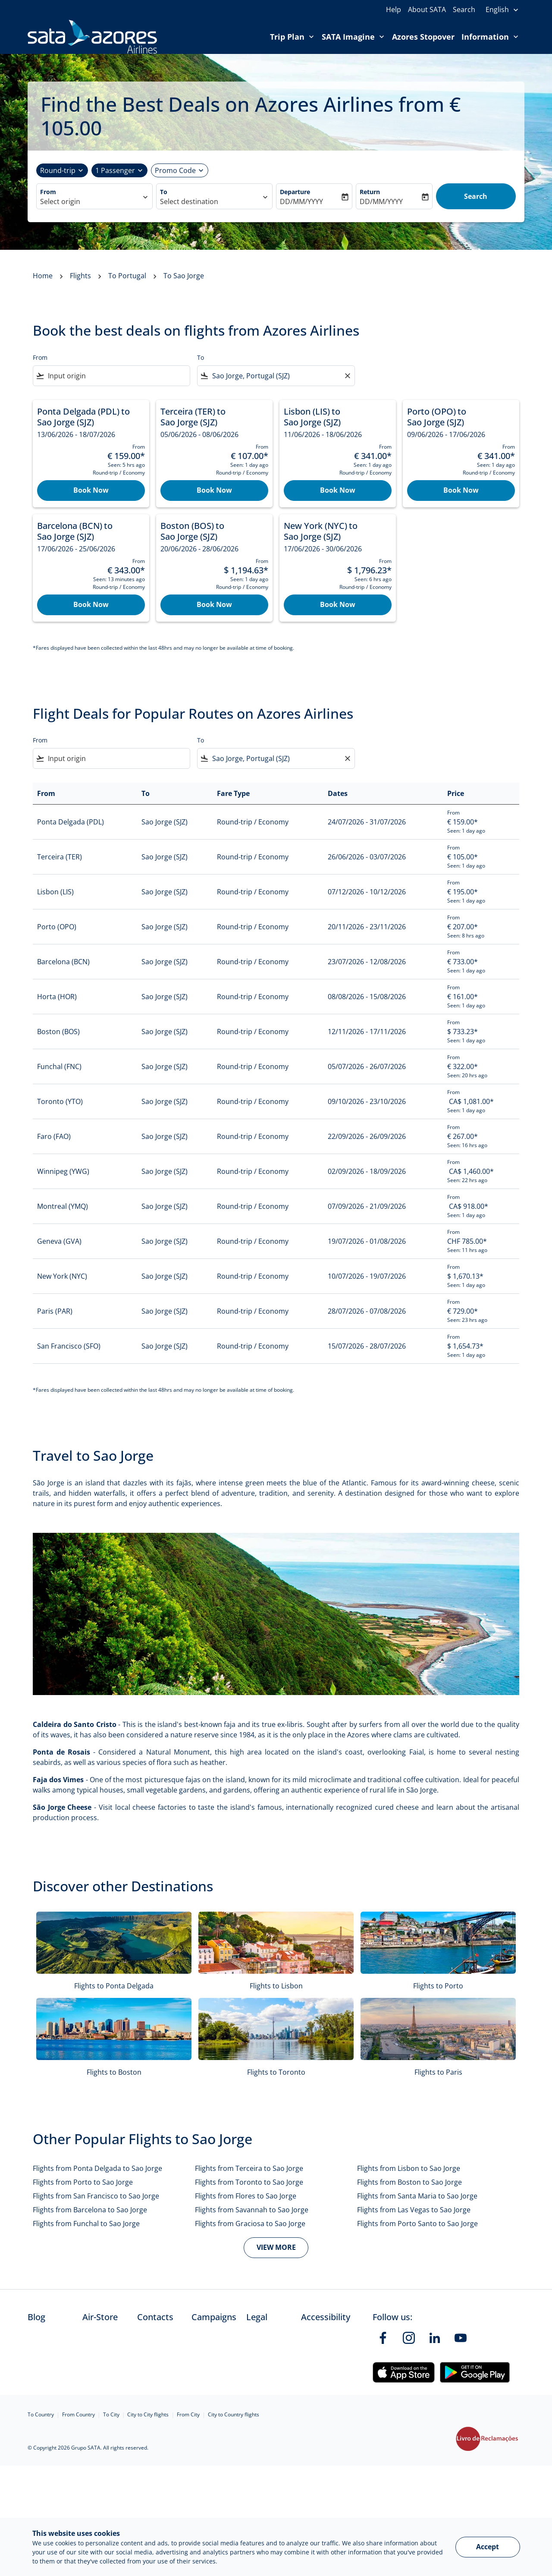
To (163, 192)
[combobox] (90, 201)
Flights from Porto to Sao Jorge (83, 2182)
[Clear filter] (347, 376)
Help (393, 9)
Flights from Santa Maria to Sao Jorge (417, 2196)
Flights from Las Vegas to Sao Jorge (413, 2209)
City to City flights (148, 2414)
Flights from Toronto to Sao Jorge (249, 2182)
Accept (487, 2546)
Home (43, 275)
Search (464, 9)
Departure (295, 192)
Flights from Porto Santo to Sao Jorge (417, 2223)
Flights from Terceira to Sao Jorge (249, 2168)
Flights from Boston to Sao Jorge (409, 2182)
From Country (78, 2414)
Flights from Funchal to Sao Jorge (86, 2223)
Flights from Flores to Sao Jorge (245, 2196)
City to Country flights (233, 2414)
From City (188, 2414)
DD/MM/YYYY (301, 201)
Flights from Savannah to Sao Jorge (251, 2209)
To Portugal (127, 275)
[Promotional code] (175, 170)
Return (370, 192)
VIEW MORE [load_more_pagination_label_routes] (276, 2247)
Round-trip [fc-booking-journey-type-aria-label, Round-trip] (57, 170)
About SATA (427, 9)
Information (492, 36)
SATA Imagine (355, 36)
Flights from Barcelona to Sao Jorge (90, 2209)
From (48, 192)
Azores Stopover (423, 36)
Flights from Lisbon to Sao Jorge (408, 2168)
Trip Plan (294, 36)
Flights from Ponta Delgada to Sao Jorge (97, 2168)
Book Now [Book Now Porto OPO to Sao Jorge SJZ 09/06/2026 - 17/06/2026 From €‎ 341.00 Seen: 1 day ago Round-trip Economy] (461, 490)
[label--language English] (502, 10)
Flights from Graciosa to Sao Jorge (250, 2223)
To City (111, 2414)
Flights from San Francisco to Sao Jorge (96, 2196)
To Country (41, 2414)
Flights (80, 275)
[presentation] (502, 10)
